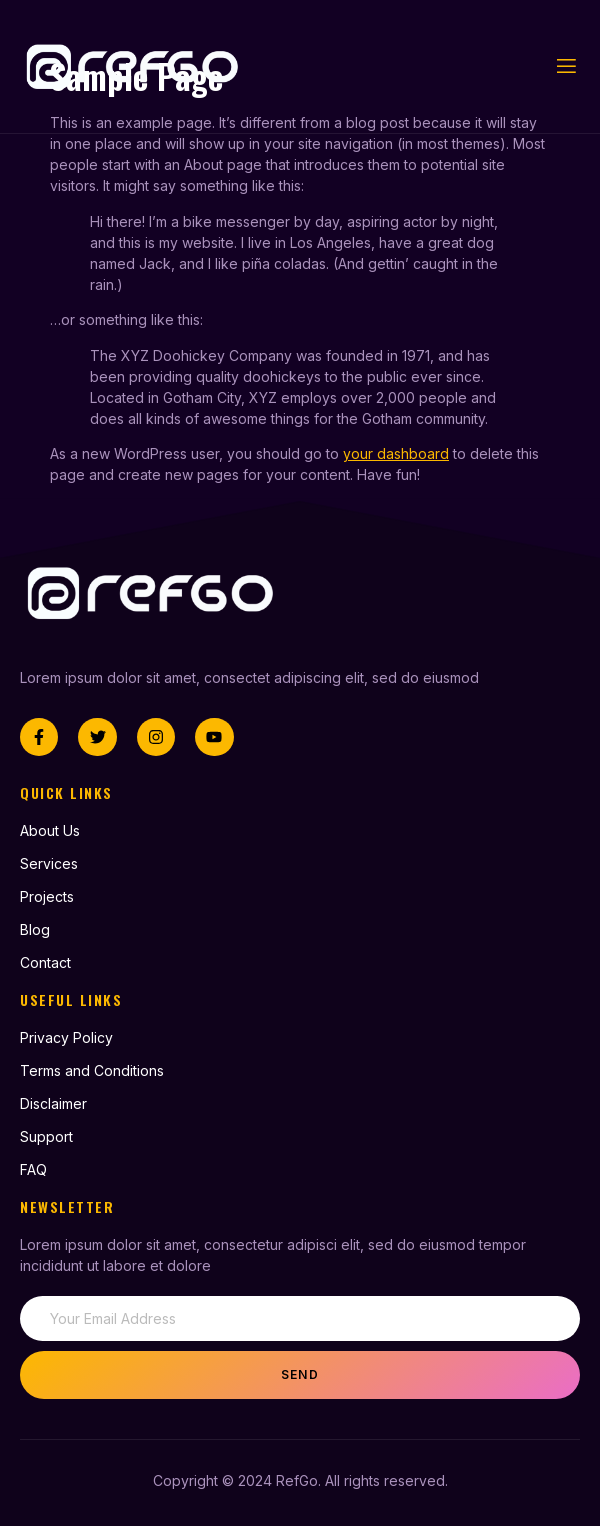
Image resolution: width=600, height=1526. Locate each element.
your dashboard (396, 453)
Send (300, 1374)
